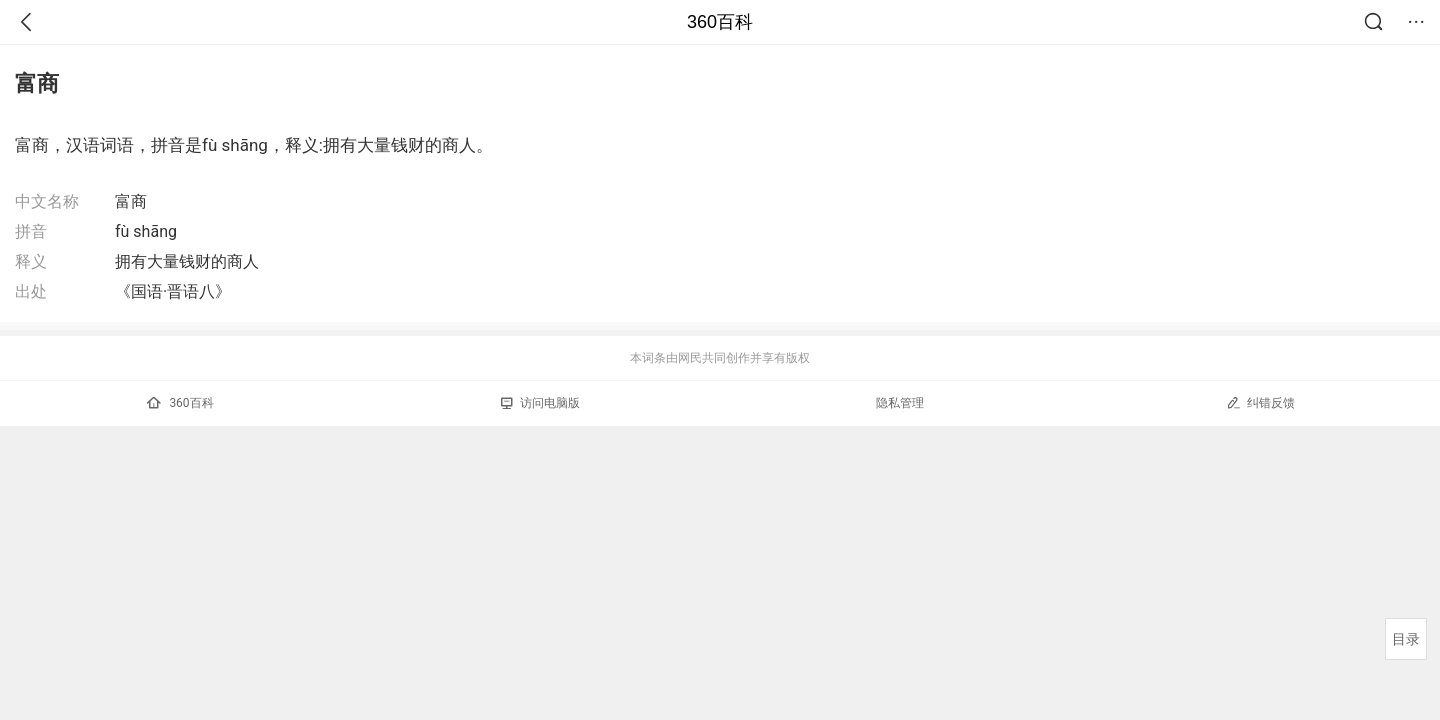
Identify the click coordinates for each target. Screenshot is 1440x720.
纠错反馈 (1260, 402)
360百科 (720, 22)
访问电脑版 (540, 403)
